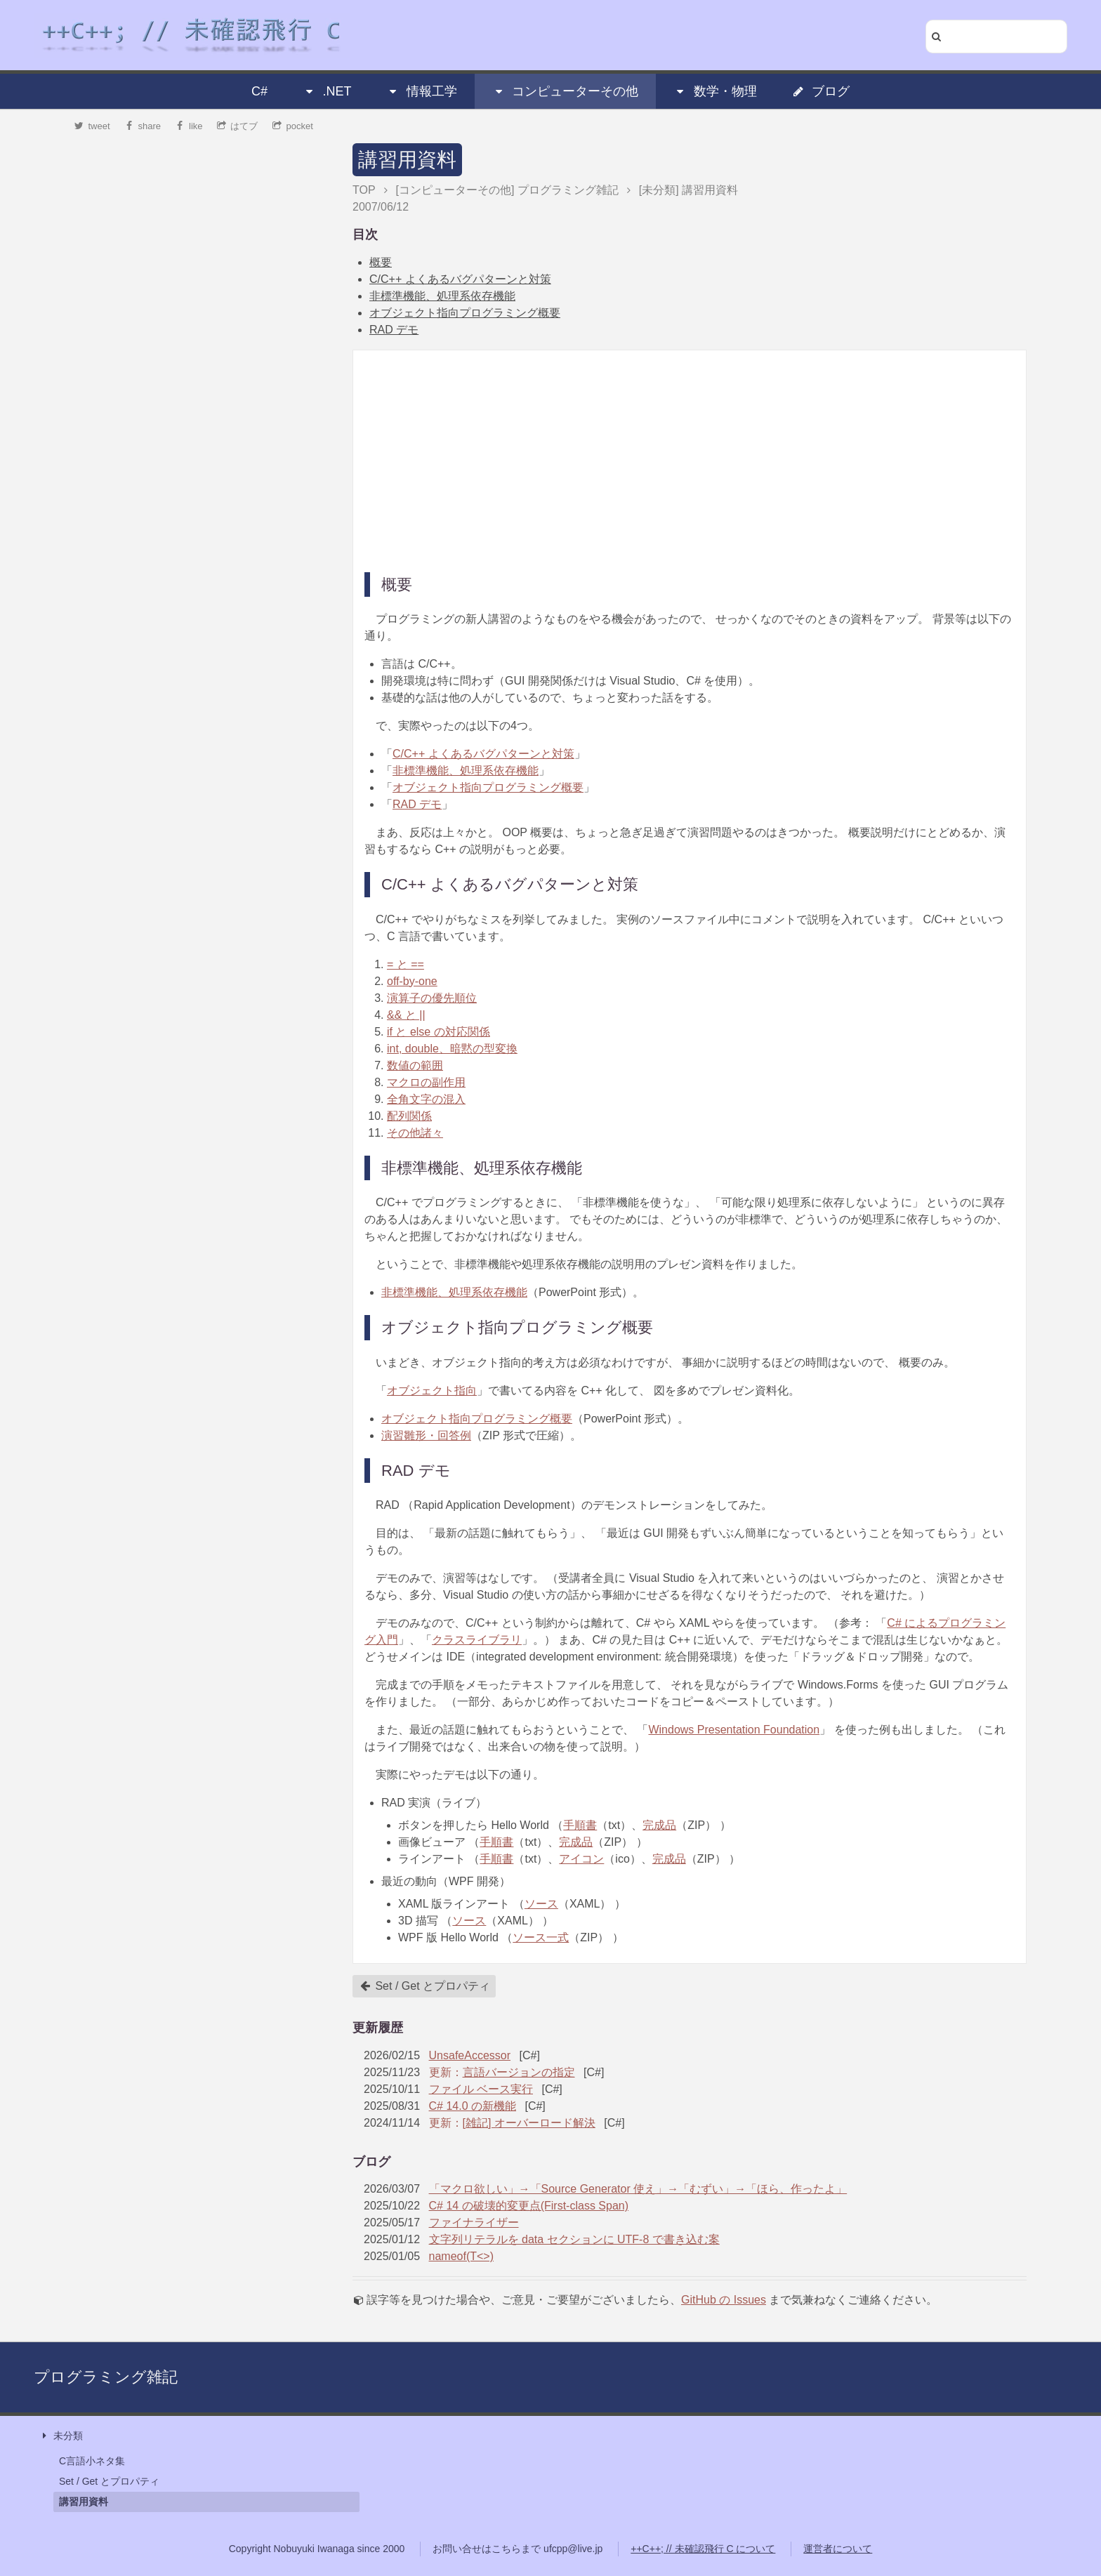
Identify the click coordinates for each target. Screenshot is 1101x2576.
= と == (405, 964)
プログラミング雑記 (106, 2377)
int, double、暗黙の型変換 (452, 1049)
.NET (327, 91)
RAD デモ (393, 330)
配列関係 (409, 1116)
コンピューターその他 (565, 91)
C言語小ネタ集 (92, 2460)
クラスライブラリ (477, 1640)
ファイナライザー (474, 2222)
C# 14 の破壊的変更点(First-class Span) (529, 2206)
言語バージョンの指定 (519, 2072)
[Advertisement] (689, 460)
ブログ (821, 91)
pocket (292, 126)
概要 (380, 262)
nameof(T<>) (461, 2256)
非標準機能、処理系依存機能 (442, 296)
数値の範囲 (415, 1065)
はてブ (237, 126)
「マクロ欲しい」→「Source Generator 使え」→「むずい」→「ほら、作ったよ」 (638, 2189)
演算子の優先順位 (432, 998)
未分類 (61, 2436)
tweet (92, 126)
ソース (541, 1904)
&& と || (406, 1015)
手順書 (580, 1825)
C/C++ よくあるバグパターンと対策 (460, 279)
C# (259, 91)
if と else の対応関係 (438, 1032)
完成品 (659, 1825)
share (142, 126)
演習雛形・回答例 (426, 1435)
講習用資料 (407, 160)
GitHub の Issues (723, 2300)
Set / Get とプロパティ (425, 1986)
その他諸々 (415, 1133)
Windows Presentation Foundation (733, 1730)
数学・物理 (715, 91)
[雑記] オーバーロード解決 (529, 2123)
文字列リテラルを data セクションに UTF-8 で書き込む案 (574, 2239)
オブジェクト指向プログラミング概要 (464, 313)
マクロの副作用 (426, 1082)
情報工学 (422, 91)
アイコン (581, 1859)
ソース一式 (541, 1937)
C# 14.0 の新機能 (472, 2106)
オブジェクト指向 (432, 1390)
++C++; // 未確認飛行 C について (703, 2548)
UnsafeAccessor (470, 2055)
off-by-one (412, 981)
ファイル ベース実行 (481, 2089)
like (189, 126)
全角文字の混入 (426, 1099)
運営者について (837, 2548)
